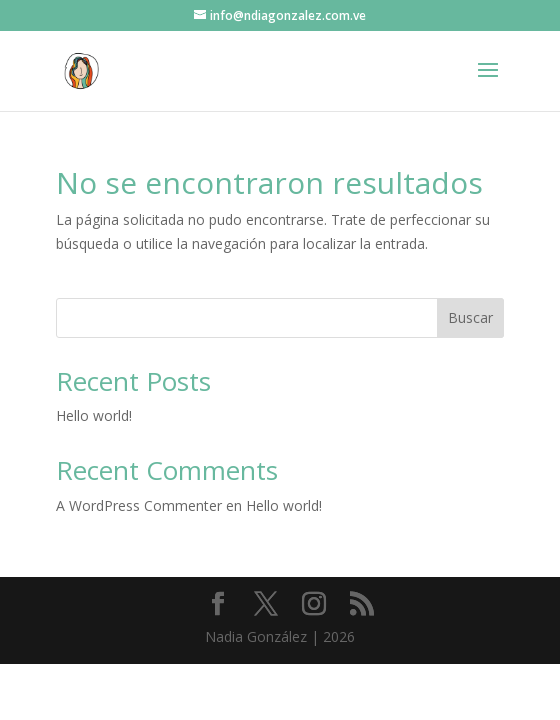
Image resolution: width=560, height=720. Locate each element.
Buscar (470, 317)
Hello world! (94, 415)
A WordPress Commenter (139, 505)
